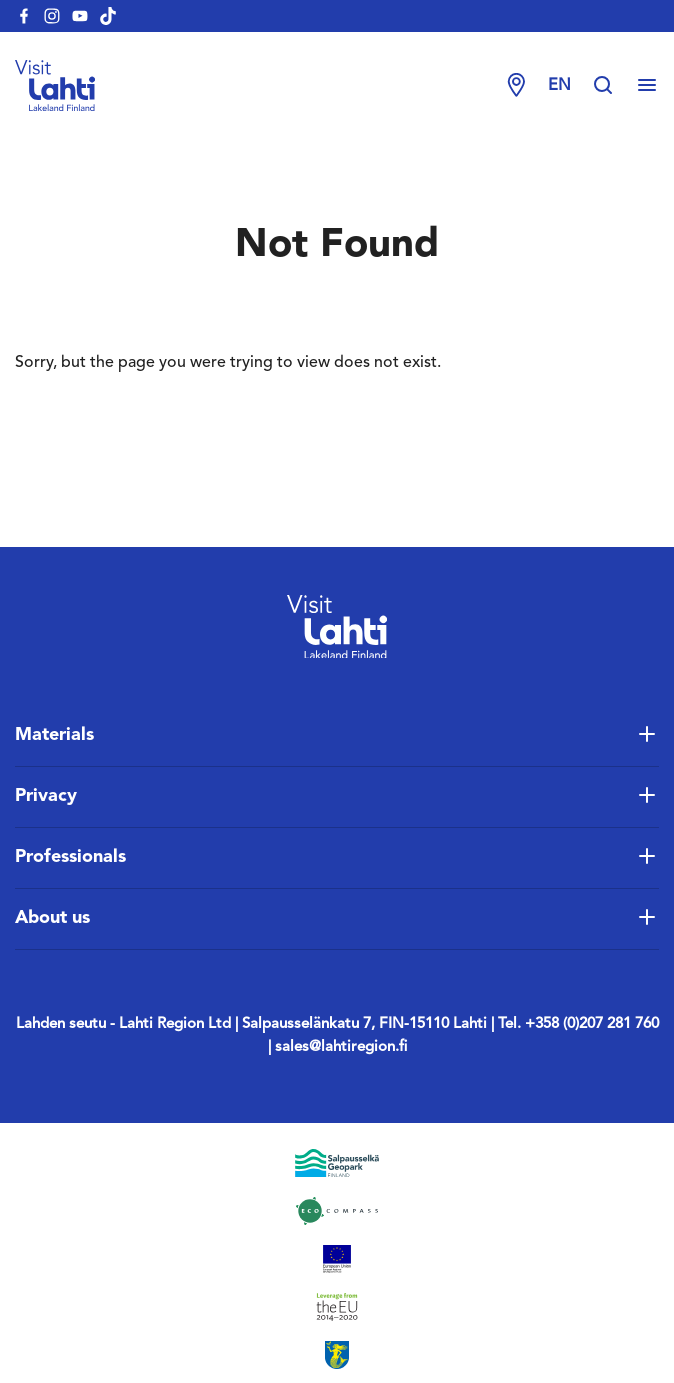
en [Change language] (559, 86)
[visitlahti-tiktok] (108, 16)
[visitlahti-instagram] (52, 16)
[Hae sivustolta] (613, 86)
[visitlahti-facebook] (24, 16)
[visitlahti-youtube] (80, 16)
